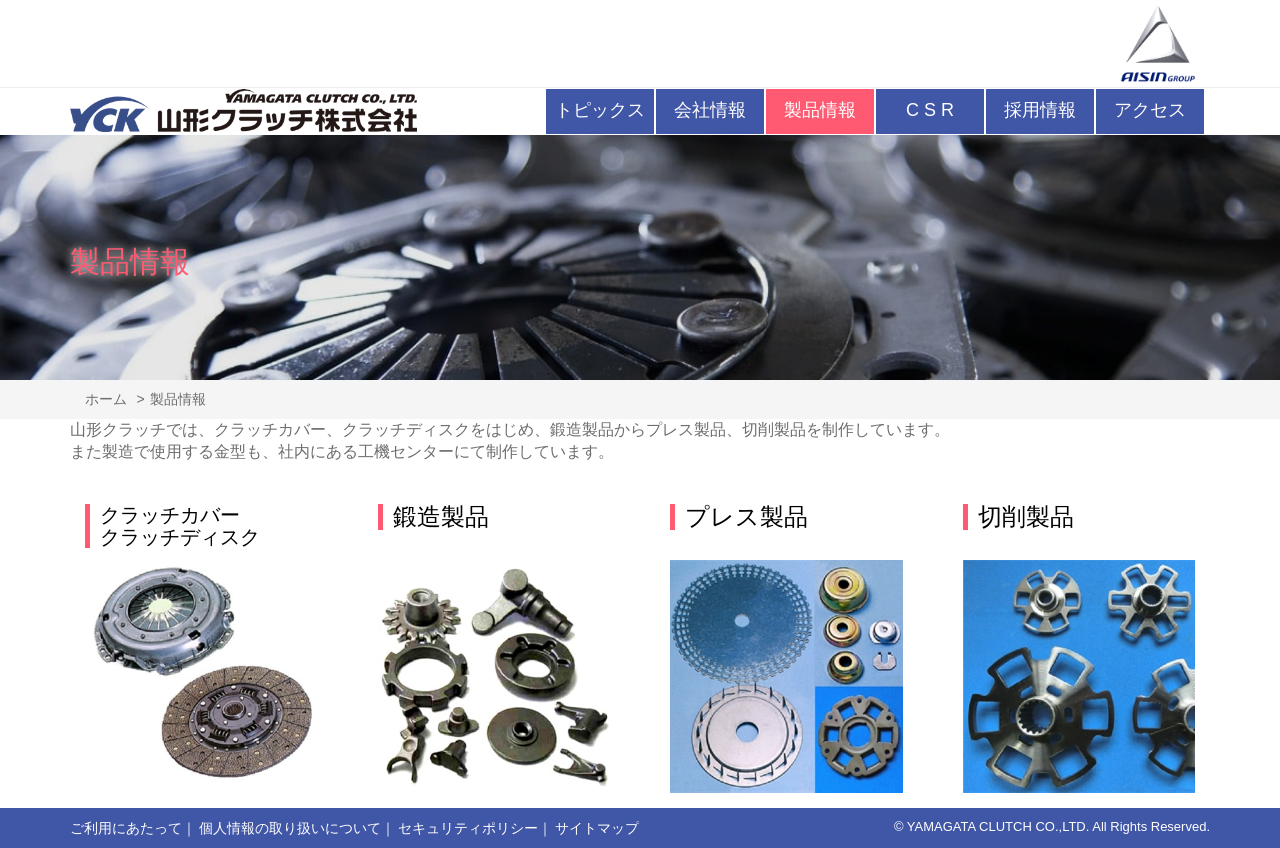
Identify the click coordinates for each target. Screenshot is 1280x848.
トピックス (600, 110)
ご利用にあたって (126, 828)
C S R (930, 110)
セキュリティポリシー (468, 828)
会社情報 (710, 110)
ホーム (106, 399)
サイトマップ (597, 828)
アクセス (1150, 110)
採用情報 (1040, 110)
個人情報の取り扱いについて (290, 828)
